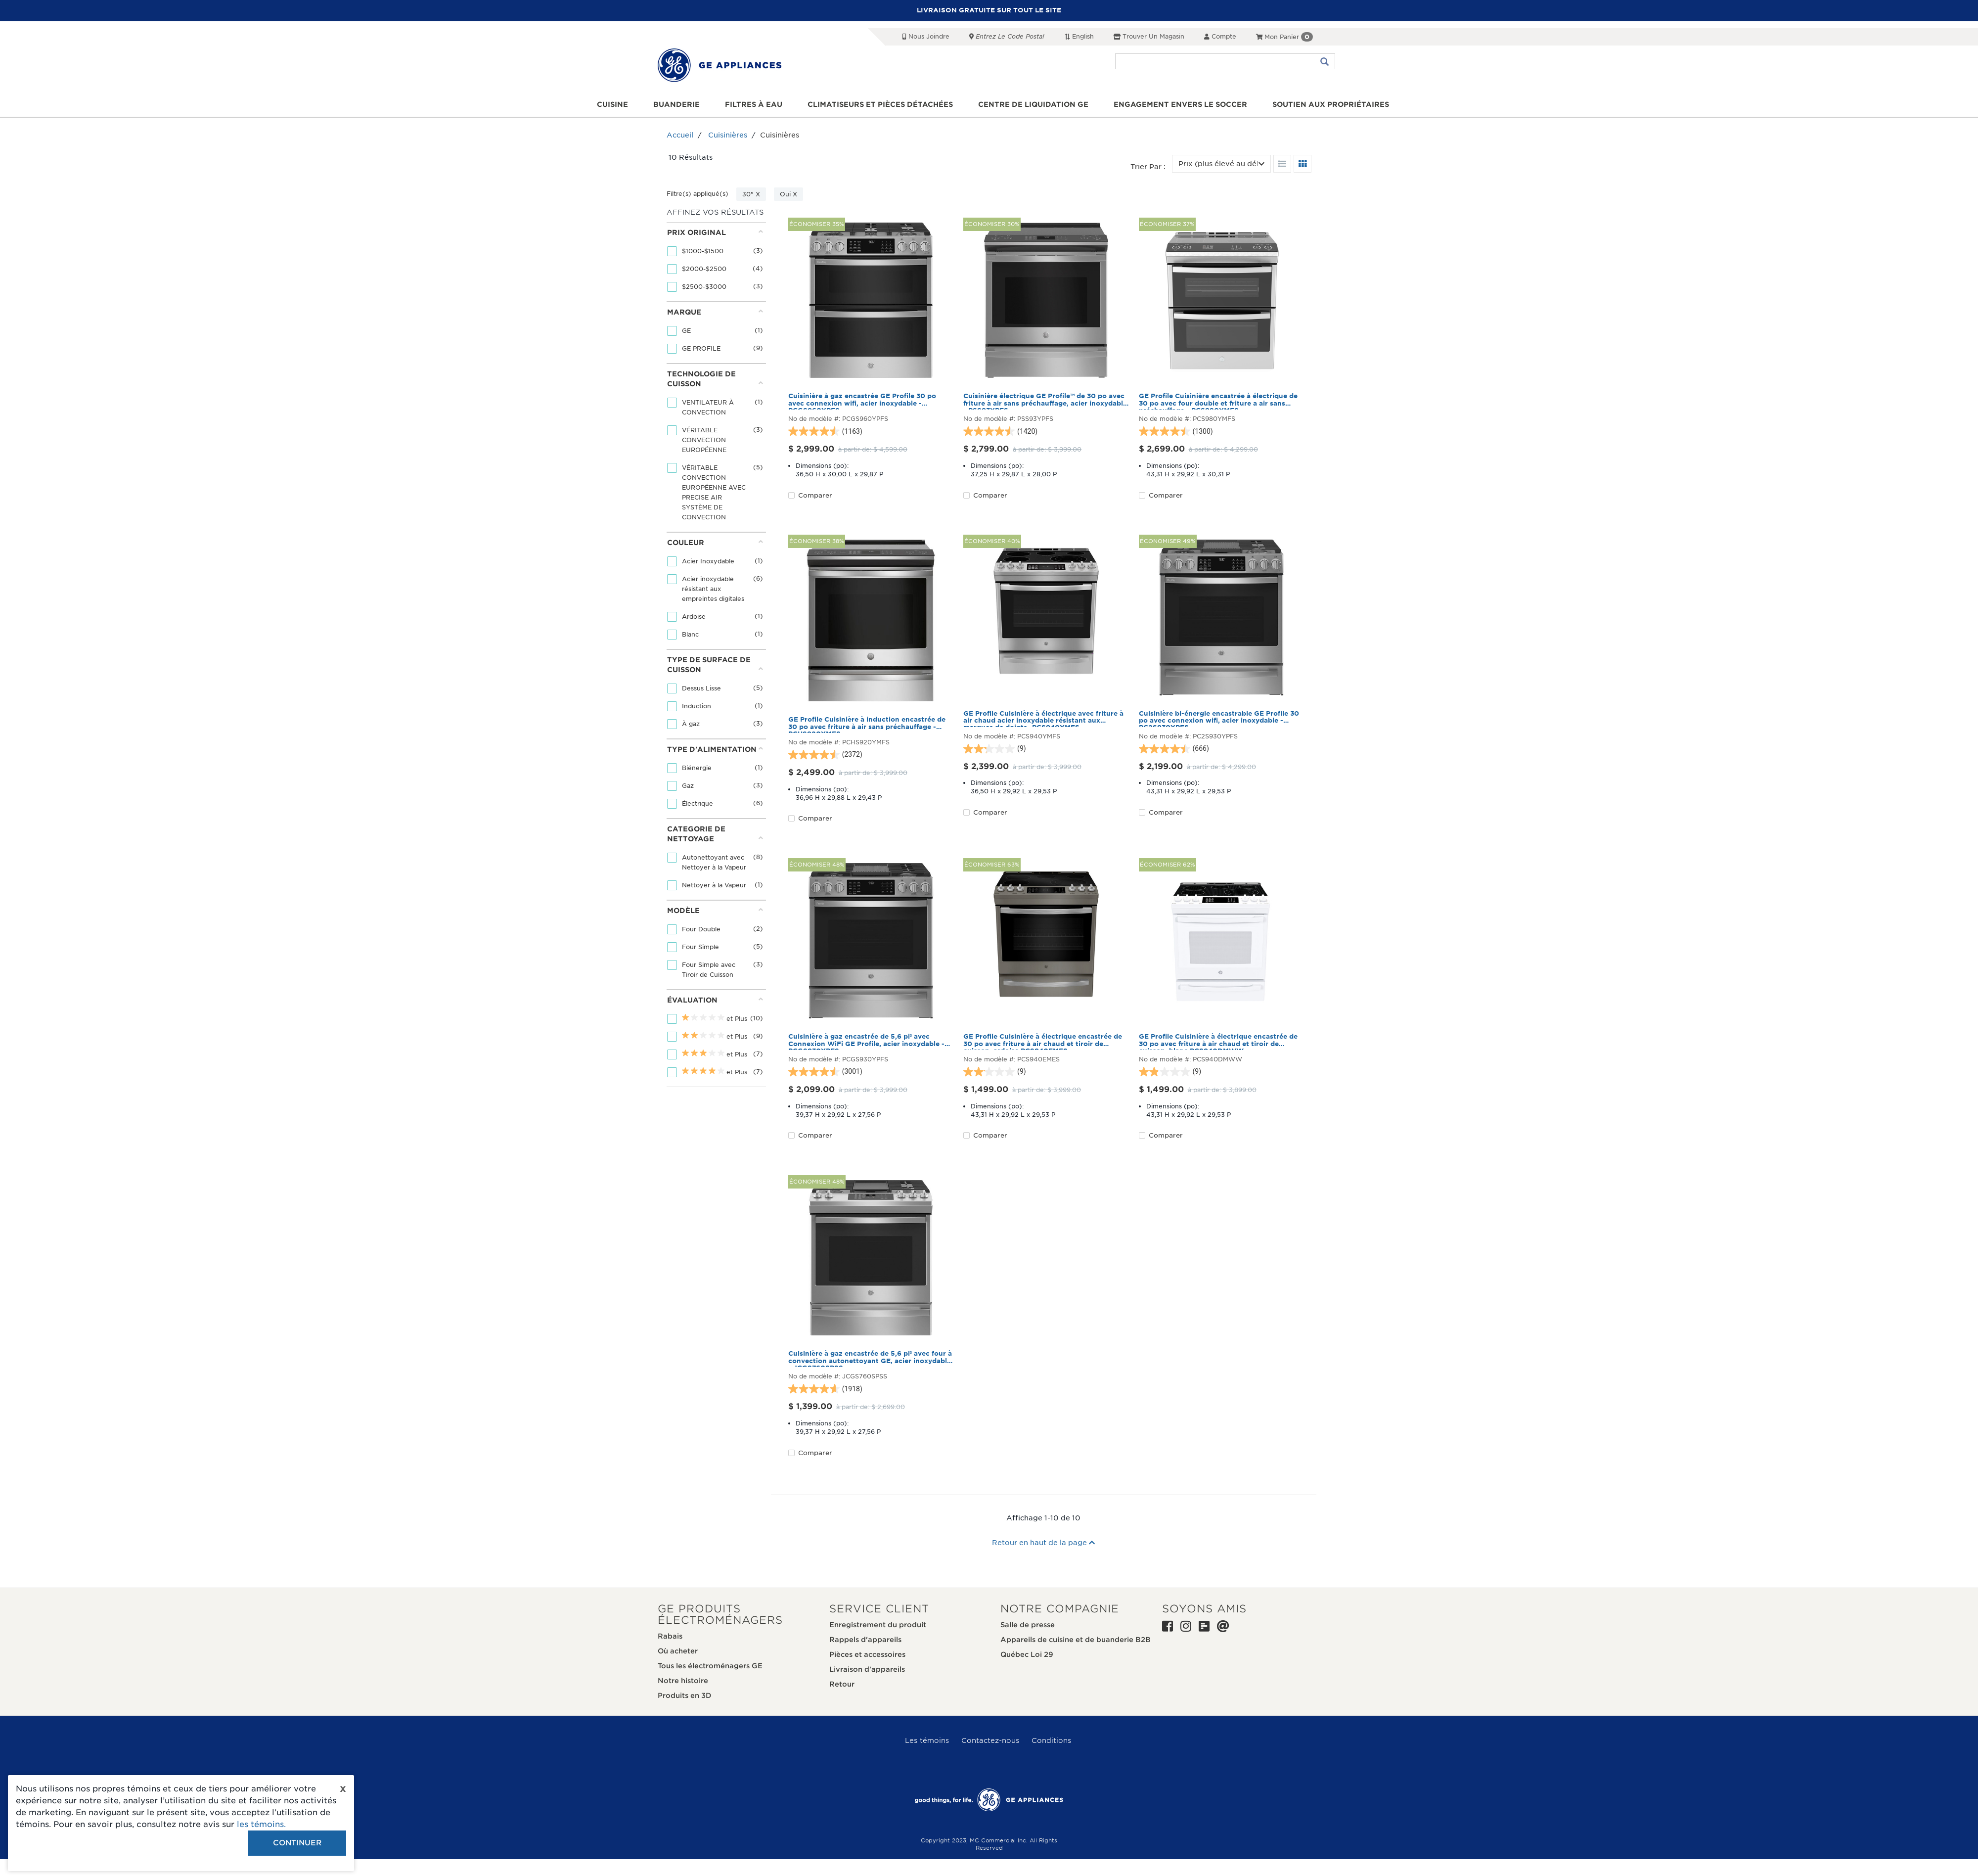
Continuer (297, 1842)
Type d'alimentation (715, 749)
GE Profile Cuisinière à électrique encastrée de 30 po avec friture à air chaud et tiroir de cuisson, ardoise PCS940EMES (1042, 1041)
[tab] (715, 262)
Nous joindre (925, 36)
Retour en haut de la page (1043, 1543)
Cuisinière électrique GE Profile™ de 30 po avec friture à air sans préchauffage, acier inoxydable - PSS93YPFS (1045, 401)
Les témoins (927, 1740)
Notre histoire (683, 1681)
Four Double (702, 929)
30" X (751, 194)
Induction (697, 706)
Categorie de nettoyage (715, 834)
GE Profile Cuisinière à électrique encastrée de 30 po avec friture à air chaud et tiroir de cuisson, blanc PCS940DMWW (1218, 1041)
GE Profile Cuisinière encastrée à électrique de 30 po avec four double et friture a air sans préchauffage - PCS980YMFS (1218, 401)
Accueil (680, 135)
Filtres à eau (753, 104)
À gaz (692, 724)
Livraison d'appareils (867, 1669)
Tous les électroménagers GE (710, 1666)
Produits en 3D (685, 1695)
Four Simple (701, 947)
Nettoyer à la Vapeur (715, 885)
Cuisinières (727, 135)
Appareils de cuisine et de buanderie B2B (1075, 1640)
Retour (841, 1684)
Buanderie (676, 104)
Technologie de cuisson (715, 379)
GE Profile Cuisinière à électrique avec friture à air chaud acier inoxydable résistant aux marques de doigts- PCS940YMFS (1043, 718)
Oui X (788, 194)
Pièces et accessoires (867, 1654)
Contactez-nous (990, 1740)
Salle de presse (1027, 1625)
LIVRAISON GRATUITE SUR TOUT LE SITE (989, 10)
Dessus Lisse (702, 688)
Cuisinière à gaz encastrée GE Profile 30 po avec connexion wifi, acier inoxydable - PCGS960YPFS (862, 401)
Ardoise (695, 616)
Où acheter (678, 1651)
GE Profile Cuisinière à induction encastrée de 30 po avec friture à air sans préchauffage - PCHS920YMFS (866, 724)
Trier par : (1148, 167)
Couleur (715, 542)
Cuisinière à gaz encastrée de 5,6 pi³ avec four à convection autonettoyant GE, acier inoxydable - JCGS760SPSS (870, 1358)
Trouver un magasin (1149, 36)
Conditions (1051, 1740)
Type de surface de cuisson (715, 665)
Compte (1220, 36)
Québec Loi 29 (1026, 1654)
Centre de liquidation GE (1033, 104)
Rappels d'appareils (865, 1640)
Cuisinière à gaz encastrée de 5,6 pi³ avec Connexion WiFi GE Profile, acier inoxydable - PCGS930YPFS (866, 1041)
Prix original (715, 232)
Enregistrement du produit (877, 1625)
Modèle (715, 910)
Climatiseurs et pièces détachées (880, 104)
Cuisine (612, 104)
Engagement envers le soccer (1180, 104)
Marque (715, 312)
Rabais (670, 1636)
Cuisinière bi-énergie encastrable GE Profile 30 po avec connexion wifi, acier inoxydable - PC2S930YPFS (1219, 718)
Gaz (689, 785)
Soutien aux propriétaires (1330, 104)
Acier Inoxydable (709, 561)
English (1079, 36)
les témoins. (261, 1824)
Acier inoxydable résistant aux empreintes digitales (714, 588)
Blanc (691, 634)
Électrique (698, 803)
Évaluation (715, 1000)
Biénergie (698, 768)
